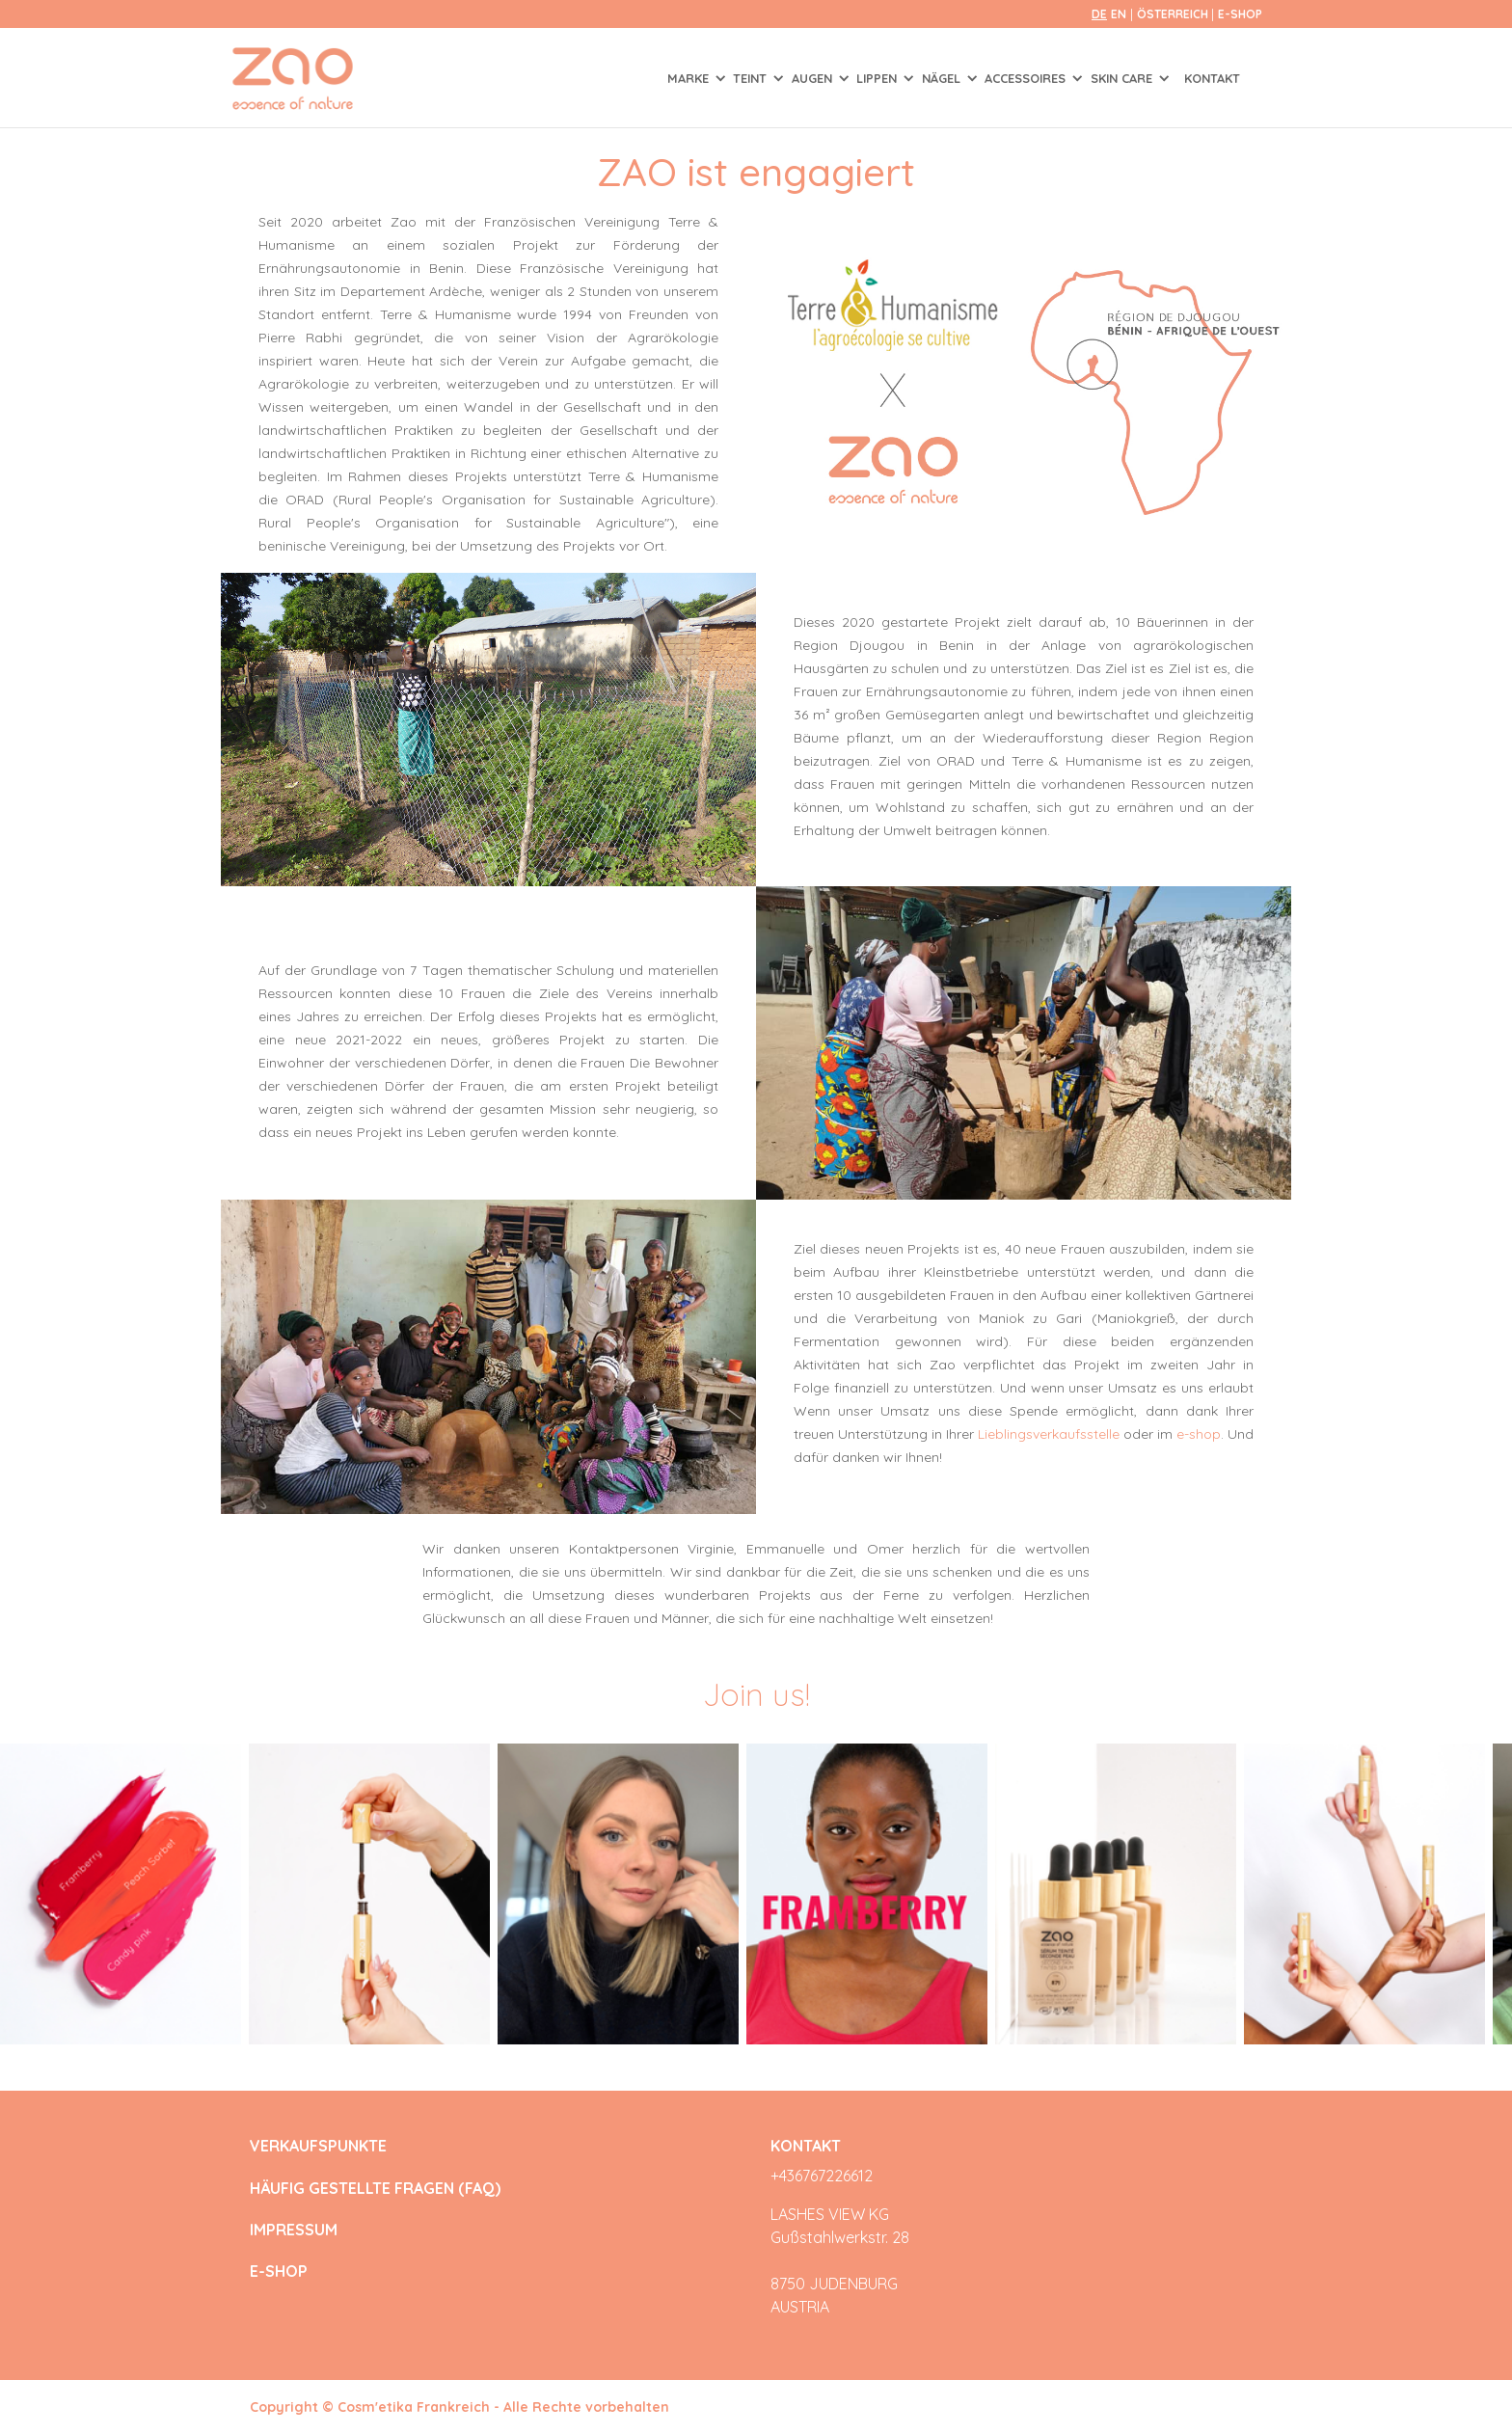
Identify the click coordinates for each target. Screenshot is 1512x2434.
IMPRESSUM (294, 2230)
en (1118, 14)
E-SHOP (1240, 14)
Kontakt (1212, 78)
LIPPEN (878, 78)
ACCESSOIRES (1027, 78)
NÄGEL (943, 78)
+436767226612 (821, 2175)
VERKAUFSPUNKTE (318, 2146)
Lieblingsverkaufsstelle (1049, 1434)
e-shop (1198, 1434)
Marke (690, 78)
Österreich (1174, 14)
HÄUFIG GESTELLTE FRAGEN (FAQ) (375, 2188)
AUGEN (814, 78)
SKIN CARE (1123, 78)
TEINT (751, 78)
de (1099, 14)
